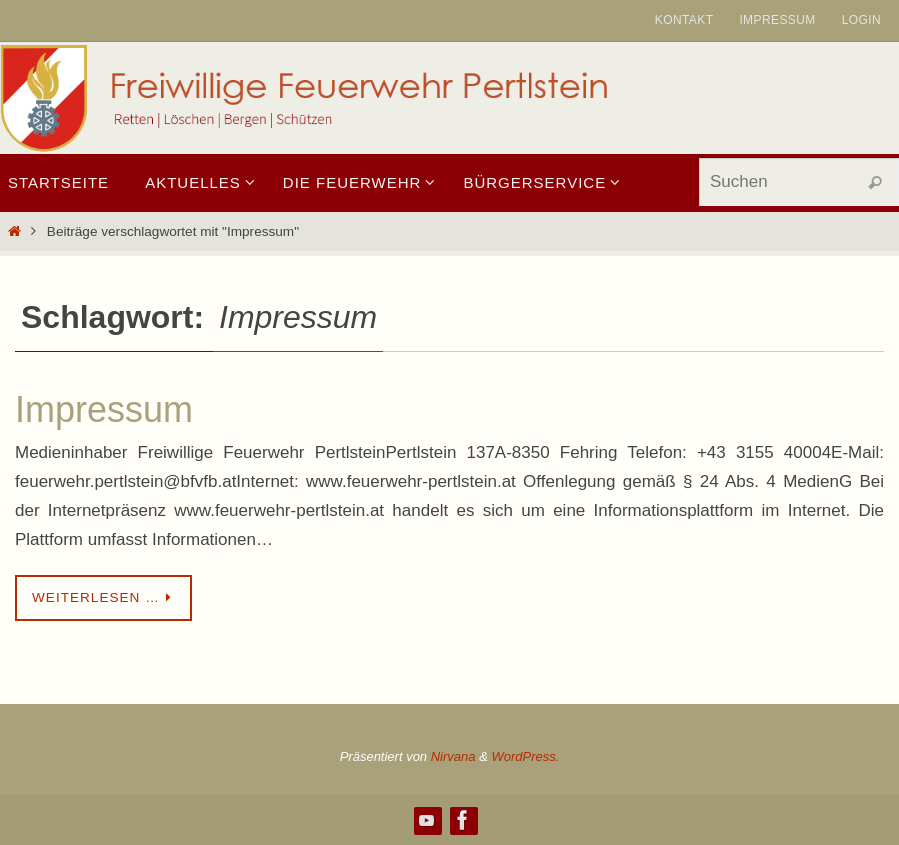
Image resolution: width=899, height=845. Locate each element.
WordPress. (525, 756)
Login (861, 20)
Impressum (777, 20)
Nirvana (453, 756)
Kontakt (684, 20)
